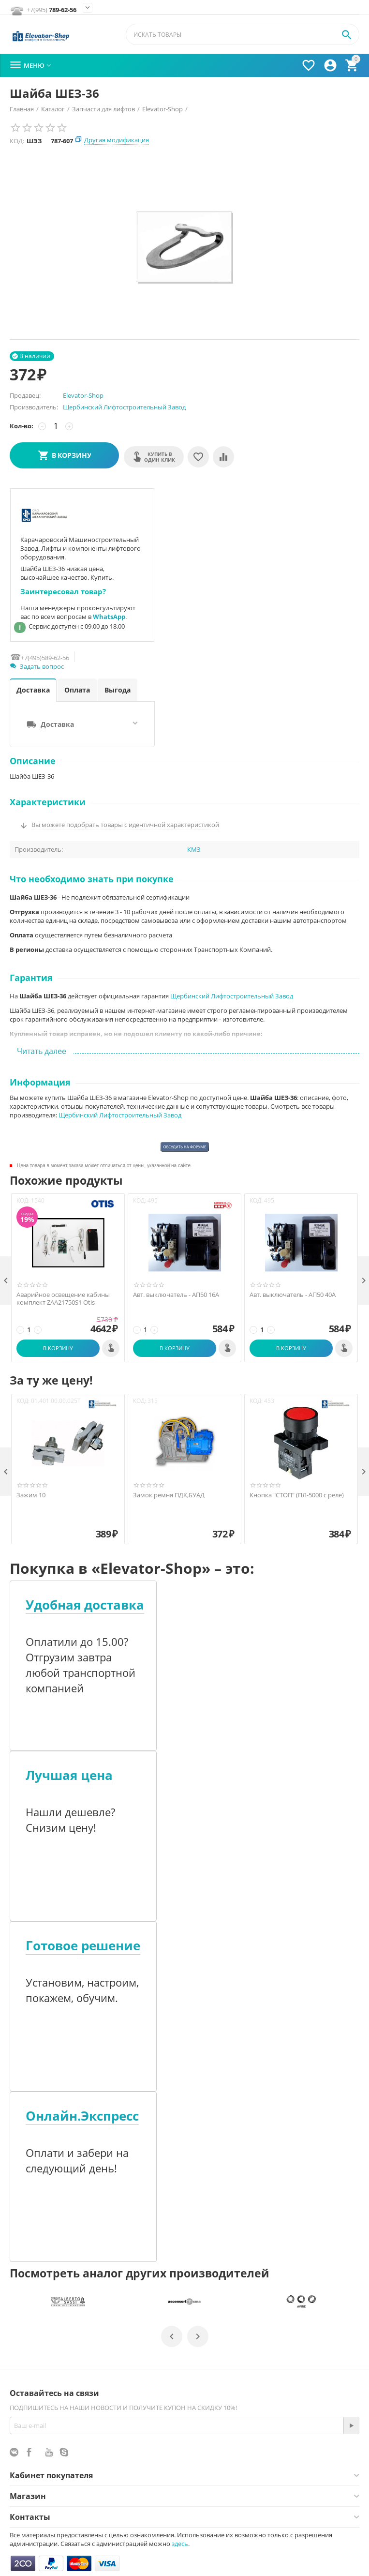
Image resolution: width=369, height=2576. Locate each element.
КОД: (17, 140)
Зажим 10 (30, 1495)
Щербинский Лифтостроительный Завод (124, 407)
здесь (180, 2543)
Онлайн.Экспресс (82, 2116)
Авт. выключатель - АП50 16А (176, 1295)
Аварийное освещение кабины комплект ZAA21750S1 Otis (63, 1298)
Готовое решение (83, 1945)
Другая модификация (116, 140)
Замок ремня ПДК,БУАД (169, 1495)
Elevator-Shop (83, 395)
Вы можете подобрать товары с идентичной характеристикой (125, 824)
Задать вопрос (37, 666)
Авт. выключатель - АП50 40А (293, 1295)
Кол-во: (21, 426)
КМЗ (194, 850)
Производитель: (34, 407)
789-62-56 (51, 10)
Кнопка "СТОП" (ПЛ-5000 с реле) (297, 1495)
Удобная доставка (85, 1605)
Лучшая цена (69, 1775)
